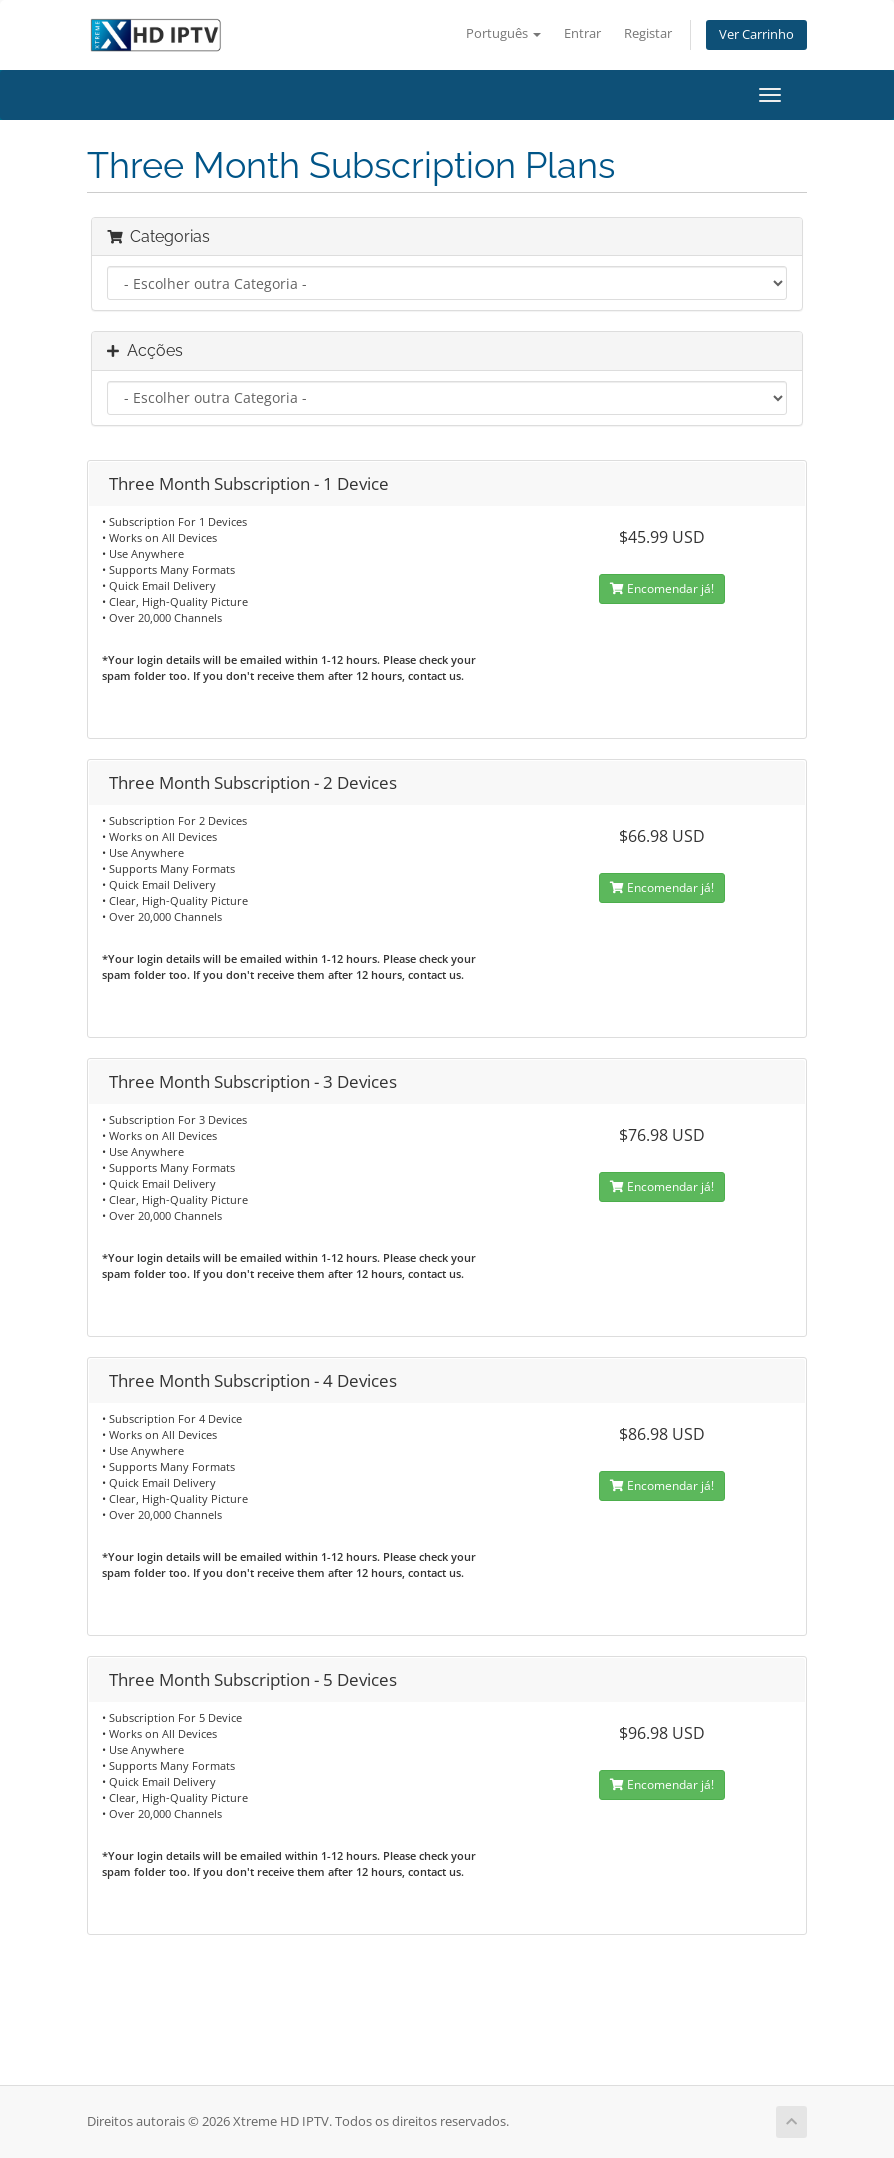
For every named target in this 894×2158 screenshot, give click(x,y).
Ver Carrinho (756, 34)
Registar (648, 33)
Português (503, 33)
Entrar (582, 33)
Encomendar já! (662, 588)
